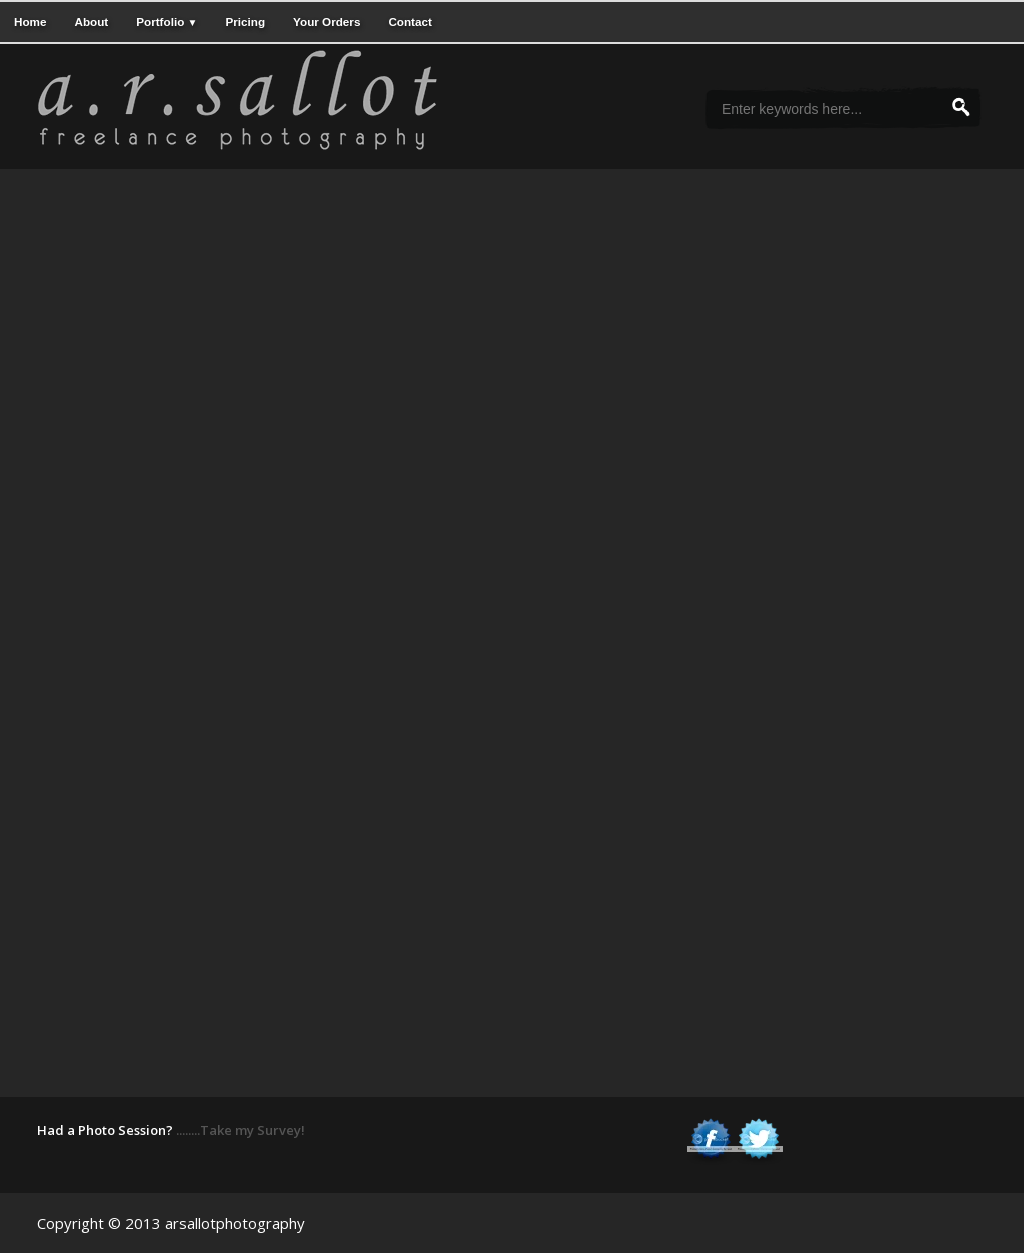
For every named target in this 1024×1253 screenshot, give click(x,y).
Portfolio (166, 21)
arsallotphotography (235, 1223)
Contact (410, 21)
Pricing (245, 21)
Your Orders (326, 21)
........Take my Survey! (240, 1130)
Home (30, 21)
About (91, 21)
